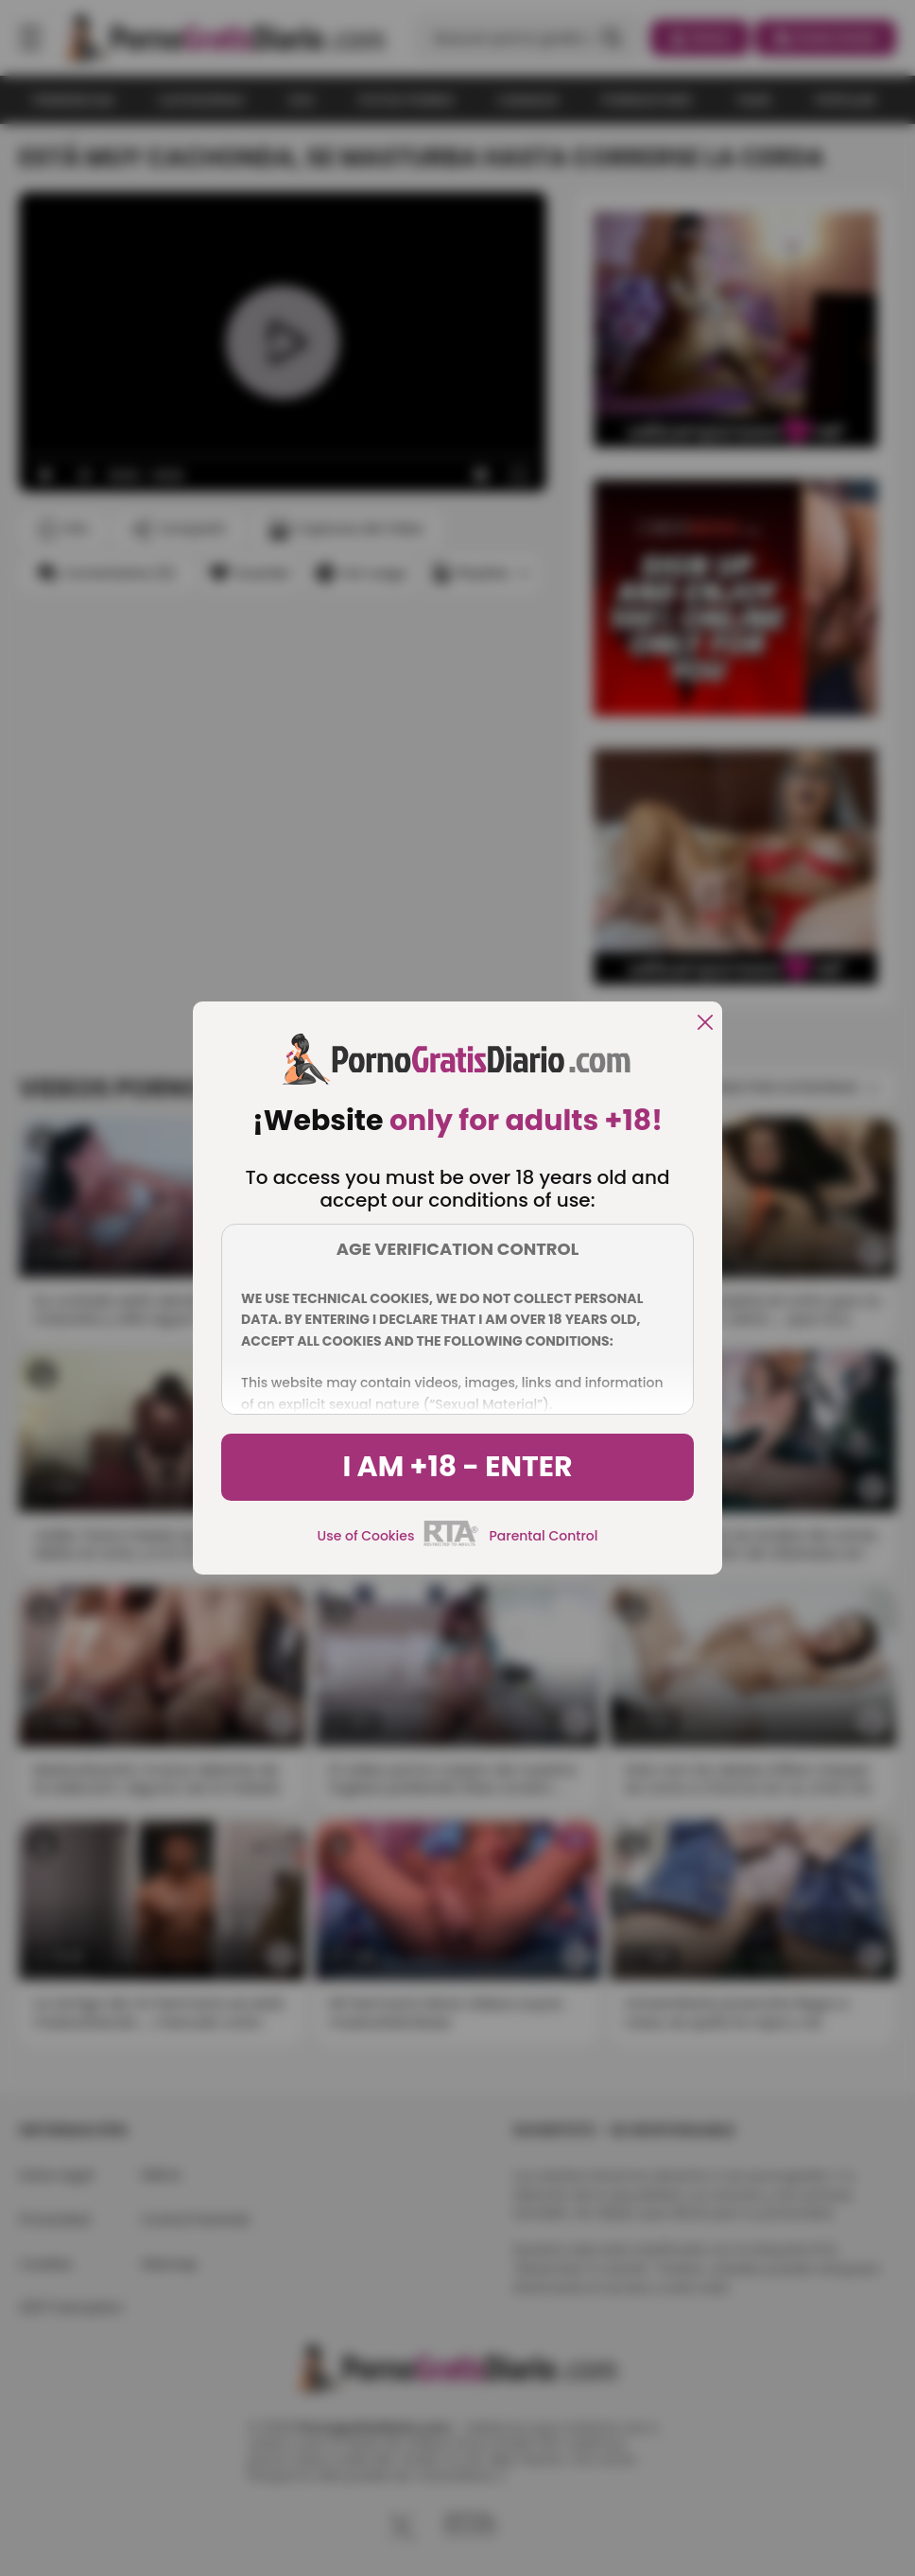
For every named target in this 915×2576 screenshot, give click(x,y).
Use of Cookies (366, 1535)
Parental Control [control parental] (543, 1535)
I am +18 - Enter (457, 1467)
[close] (705, 1024)
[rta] (451, 1543)
